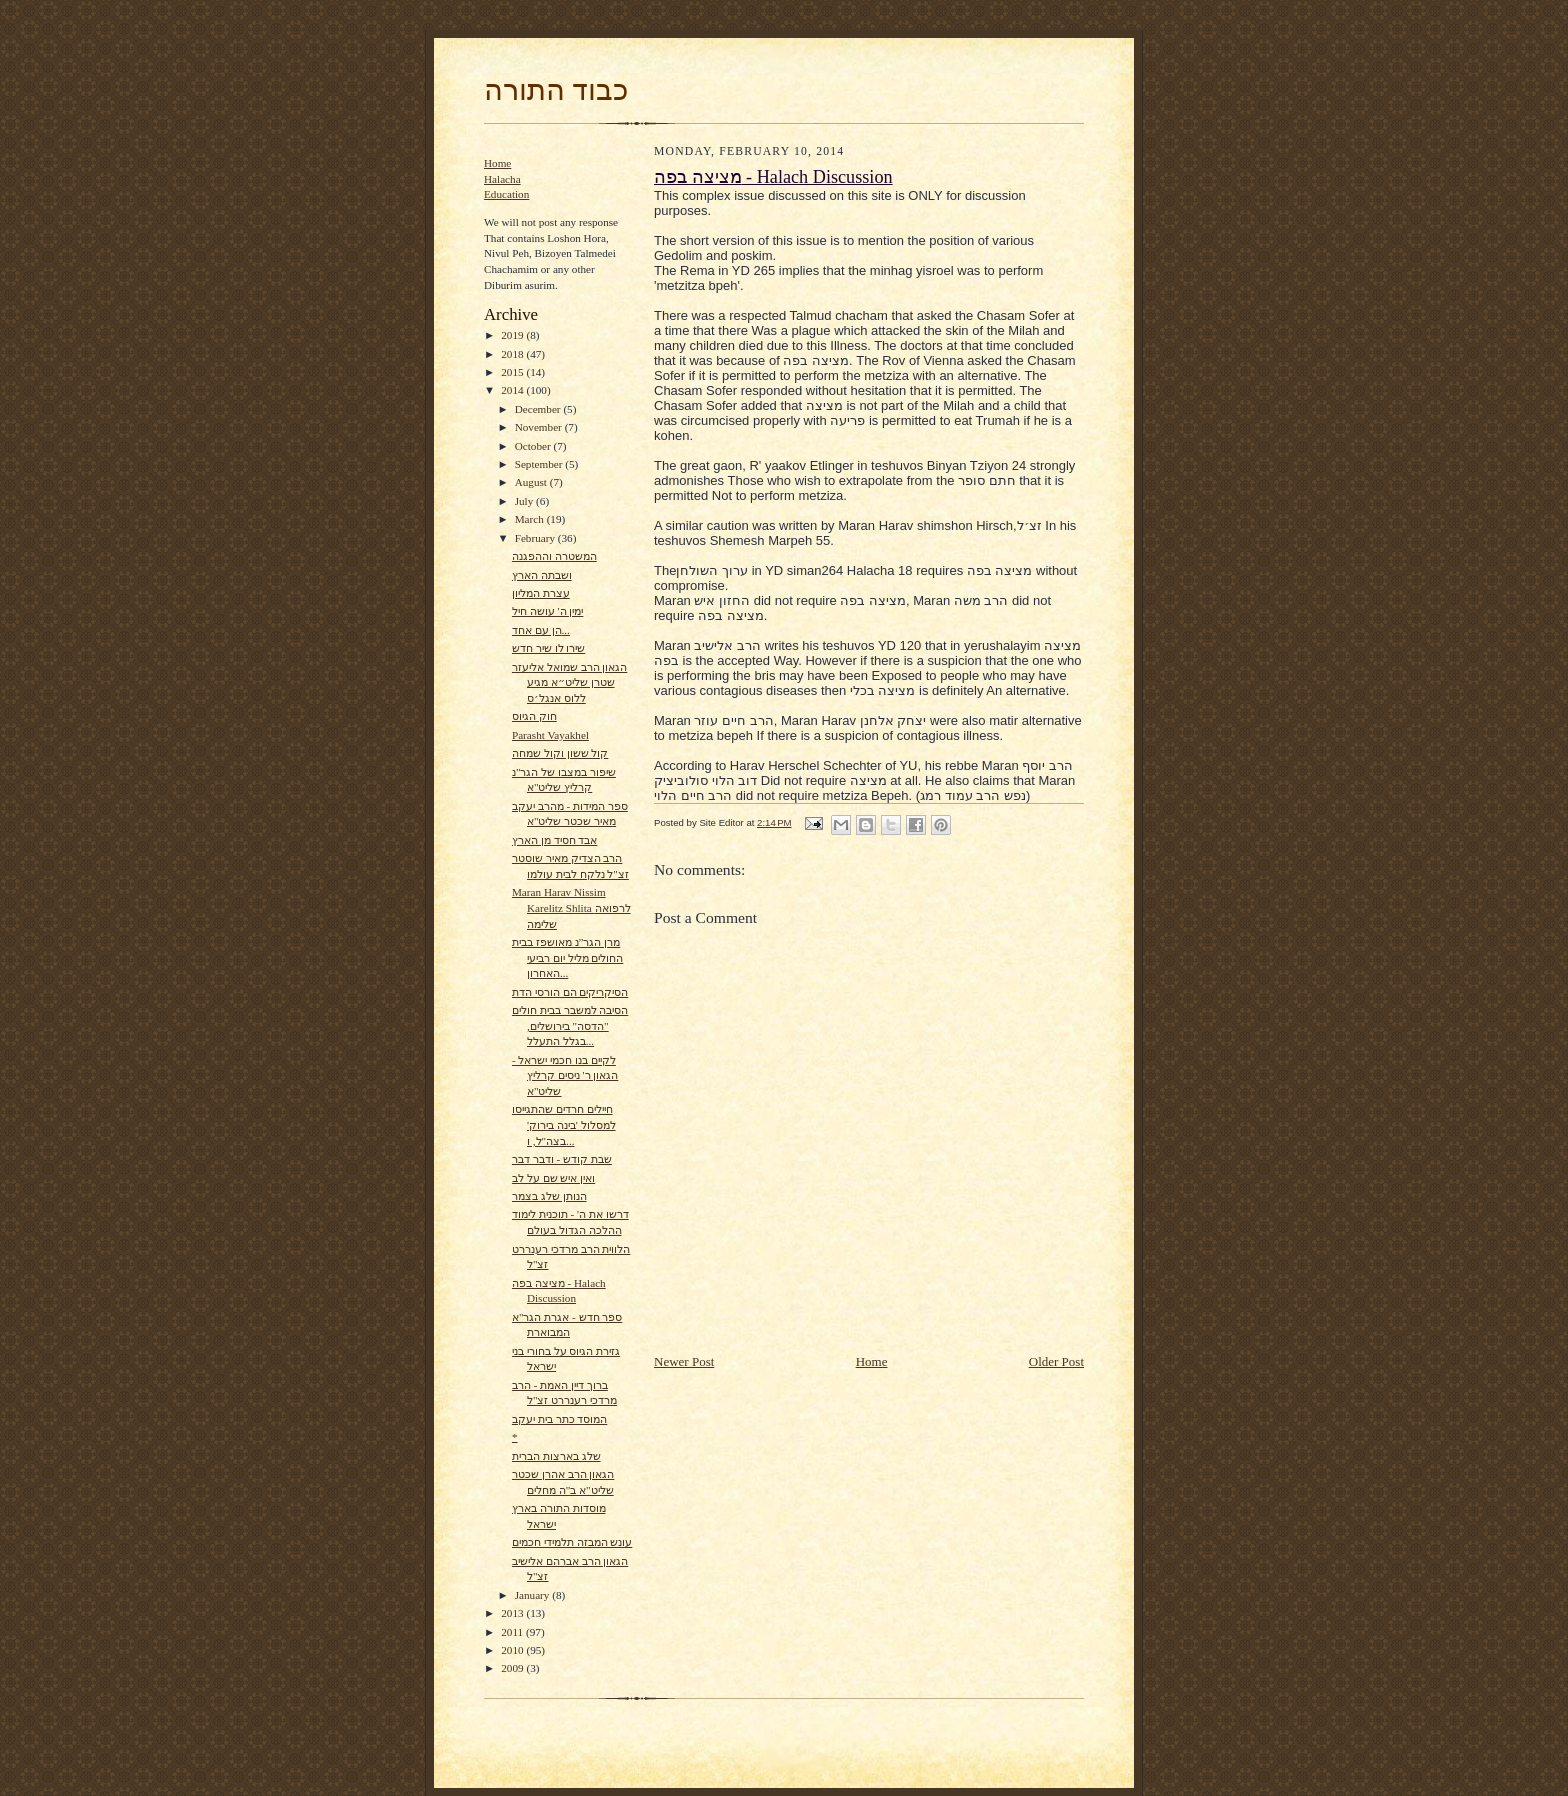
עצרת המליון (541, 593)
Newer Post (684, 1361)
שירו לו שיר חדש (548, 648)
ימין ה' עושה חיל (547, 611)
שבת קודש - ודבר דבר (562, 1159)
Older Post (1056, 1361)
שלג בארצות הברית (556, 1456)
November (540, 427)
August (532, 482)
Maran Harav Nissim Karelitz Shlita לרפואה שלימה (571, 907)
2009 (513, 1668)
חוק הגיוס (534, 716)
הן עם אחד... (541, 630)
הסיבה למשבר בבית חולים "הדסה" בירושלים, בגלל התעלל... (570, 1025)
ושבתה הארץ (542, 575)
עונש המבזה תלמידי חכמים (572, 1542)
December (539, 409)
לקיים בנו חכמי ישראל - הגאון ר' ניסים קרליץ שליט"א (565, 1075)
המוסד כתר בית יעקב (559, 1419)
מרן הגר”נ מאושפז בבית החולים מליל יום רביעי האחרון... (567, 957)
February (536, 538)
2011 (513, 1632)
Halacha (502, 179)
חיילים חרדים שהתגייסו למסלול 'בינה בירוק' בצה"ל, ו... (564, 1124)
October (534, 446)
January (534, 1595)
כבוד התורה (556, 90)
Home (497, 163)
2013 (513, 1613)
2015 (513, 372)
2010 (513, 1650)
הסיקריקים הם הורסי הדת (570, 992)
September (540, 464)
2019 (513, 335)
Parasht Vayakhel (550, 735)
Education (506, 194)
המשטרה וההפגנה (554, 556)
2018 (513, 354)
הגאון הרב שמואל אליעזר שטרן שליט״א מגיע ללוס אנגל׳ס (569, 682)
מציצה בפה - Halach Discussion (773, 177)
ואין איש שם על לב (553, 1178)
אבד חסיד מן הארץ (554, 840)
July (525, 501)
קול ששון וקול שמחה (560, 753)
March (531, 519)
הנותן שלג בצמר (549, 1196)
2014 (513, 390)
